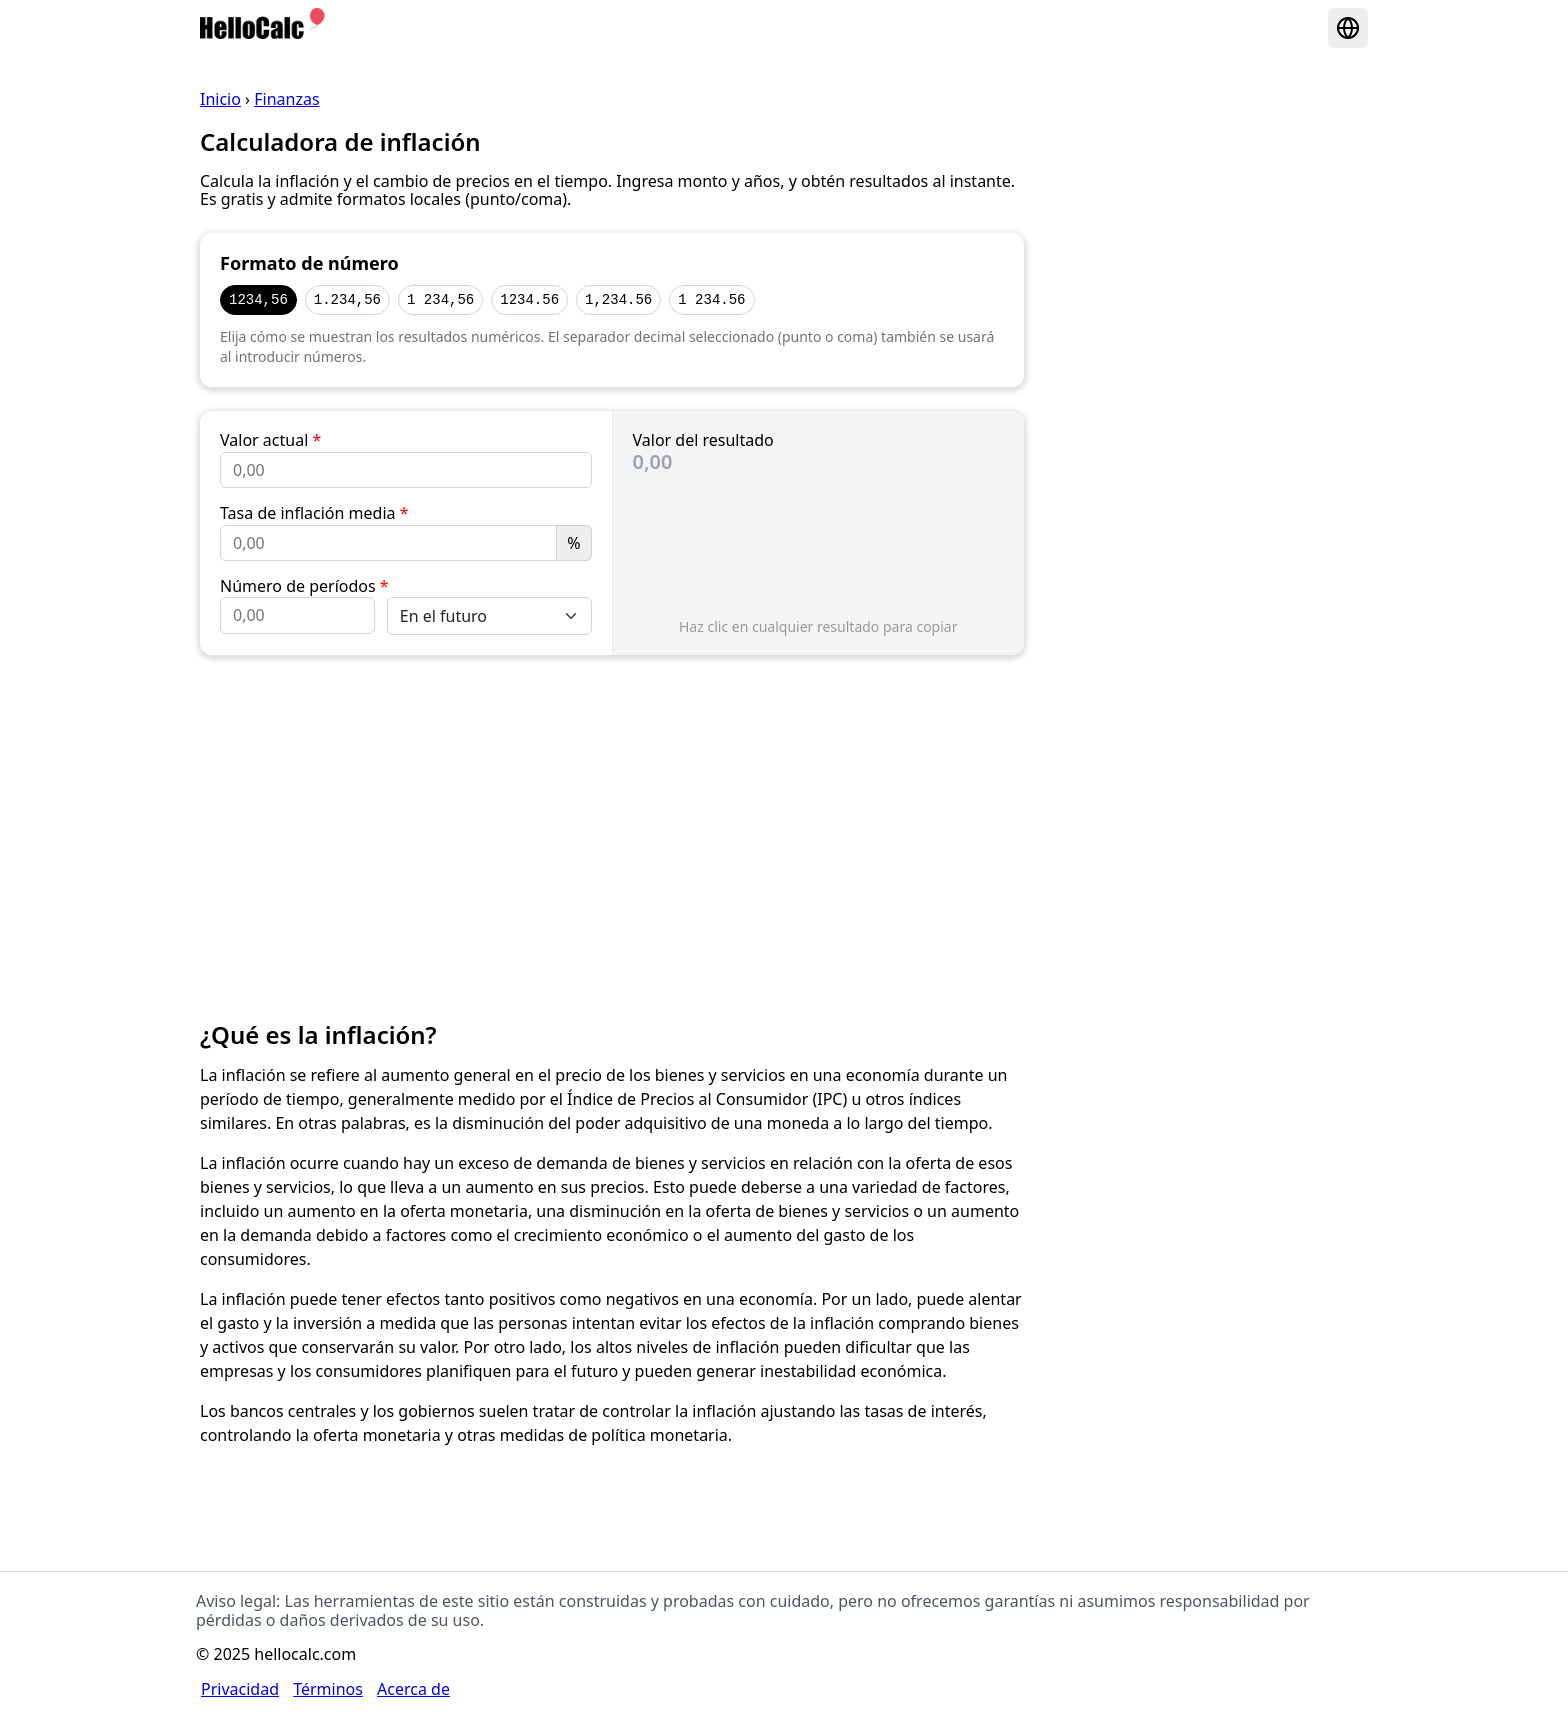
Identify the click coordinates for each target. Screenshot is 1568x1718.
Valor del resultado (703, 440)
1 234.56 (711, 299)
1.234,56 (347, 299)
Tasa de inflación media (314, 513)
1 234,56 (440, 299)
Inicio (220, 99)
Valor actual (270, 440)
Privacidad (240, 1689)
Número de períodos (304, 586)
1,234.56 (618, 299)
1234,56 (258, 299)
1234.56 (529, 299)
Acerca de (413, 1689)
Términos (328, 1689)
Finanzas (286, 99)
